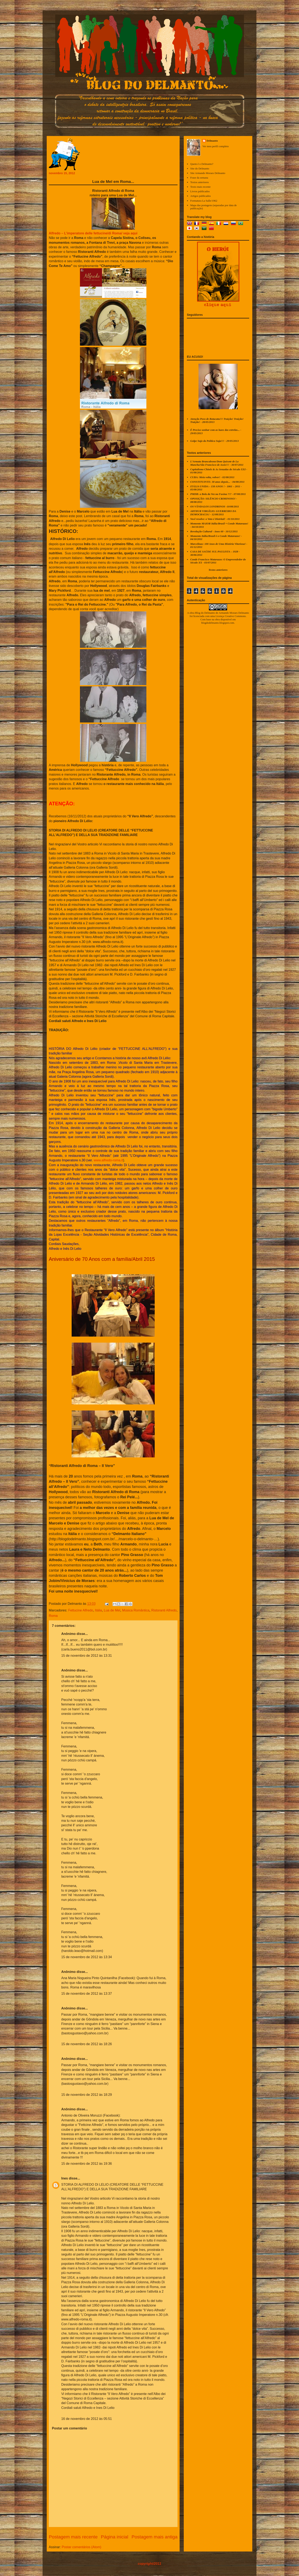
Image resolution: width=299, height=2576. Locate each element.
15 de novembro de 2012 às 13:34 (86, 1957)
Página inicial (114, 2536)
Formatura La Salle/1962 (203, 200)
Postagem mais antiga (154, 2536)
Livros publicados (200, 191)
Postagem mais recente (73, 2536)
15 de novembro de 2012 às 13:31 (86, 1655)
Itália (98, 1610)
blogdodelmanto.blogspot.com (217, 622)
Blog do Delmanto (205, 612)
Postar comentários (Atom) (81, 2547)
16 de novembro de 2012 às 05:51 (86, 2419)
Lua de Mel (112, 1610)
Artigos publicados (200, 195)
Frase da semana (199, 177)
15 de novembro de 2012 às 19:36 (86, 2163)
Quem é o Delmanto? (201, 163)
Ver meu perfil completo (215, 146)
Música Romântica (136, 1610)
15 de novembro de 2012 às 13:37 (86, 1993)
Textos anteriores (199, 182)
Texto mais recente (200, 186)
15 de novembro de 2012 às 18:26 (86, 2044)
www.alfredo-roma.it (108, 1160)
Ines (64, 2178)
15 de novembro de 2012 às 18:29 (86, 2094)
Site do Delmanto (199, 168)
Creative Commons (235, 616)
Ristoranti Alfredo (164, 1610)
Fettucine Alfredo (80, 1610)
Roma (53, 1615)
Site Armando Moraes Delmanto (207, 173)
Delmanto (212, 140)
